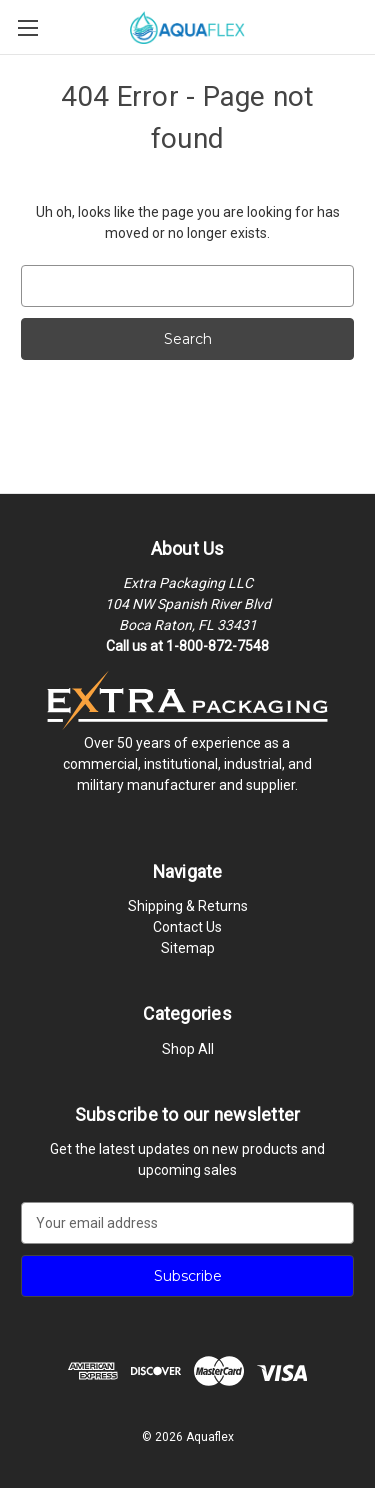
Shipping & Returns (188, 906)
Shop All (188, 1049)
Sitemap (188, 948)
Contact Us (187, 927)
